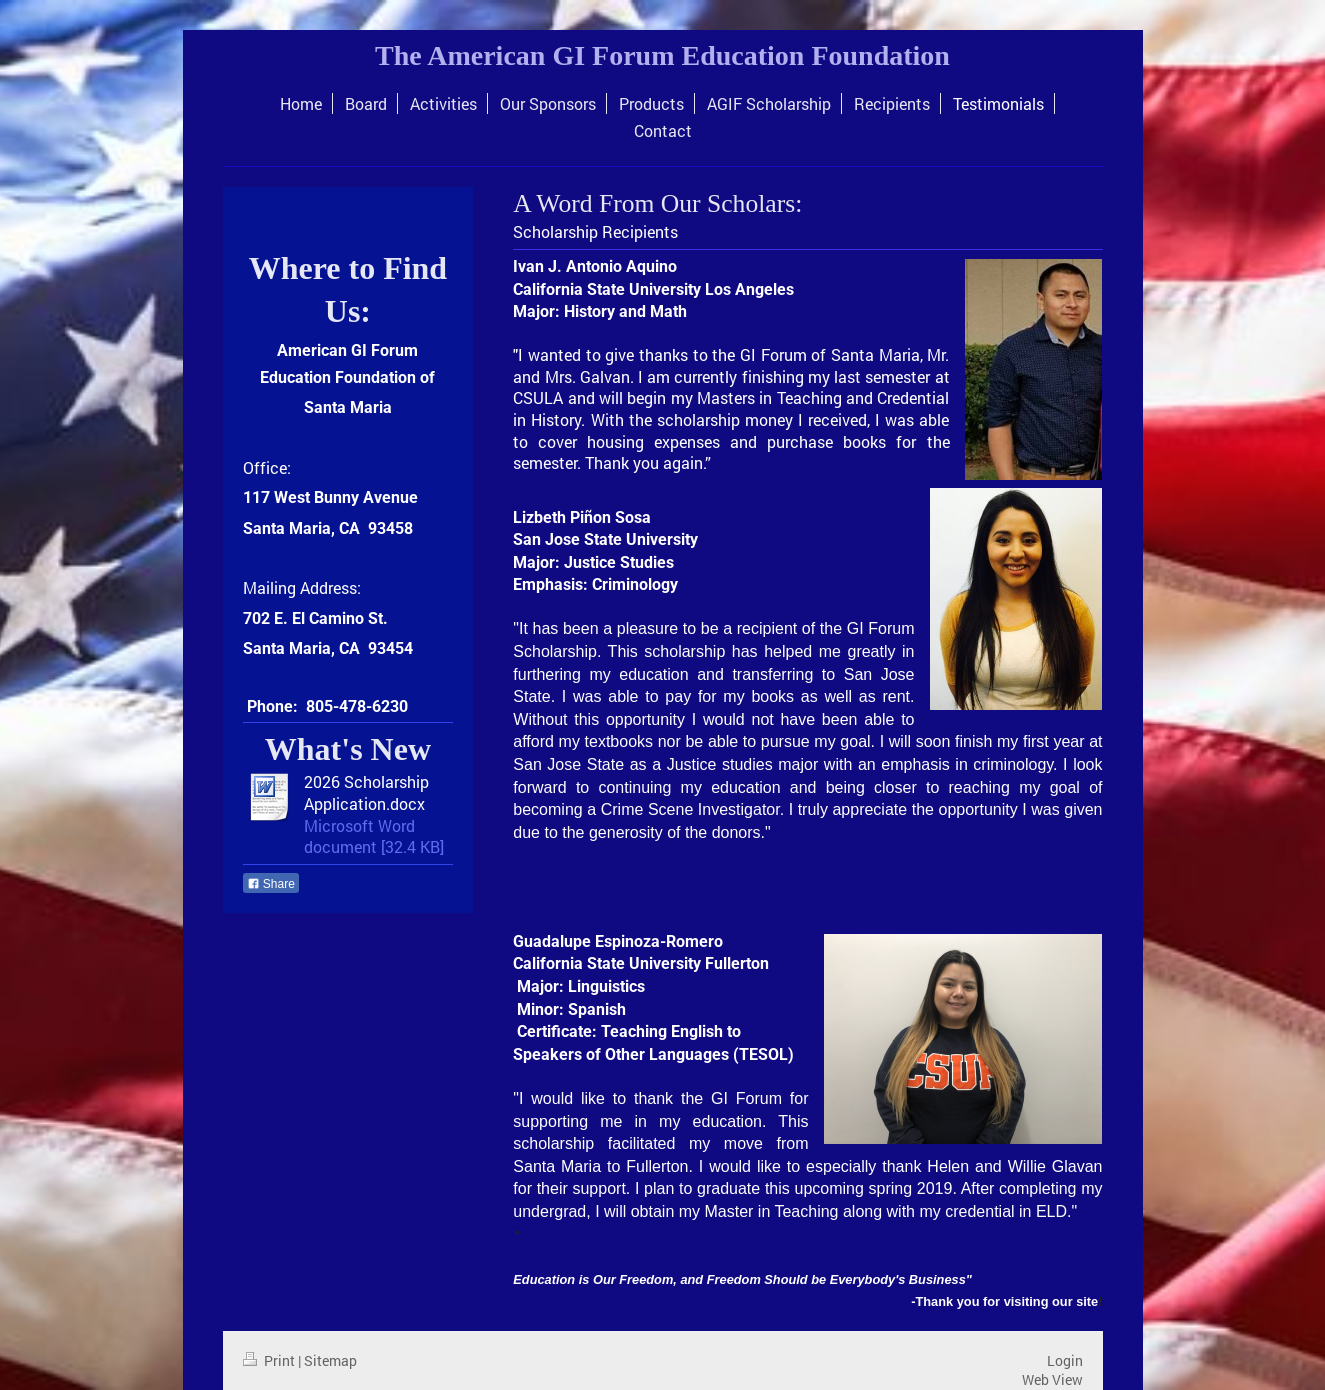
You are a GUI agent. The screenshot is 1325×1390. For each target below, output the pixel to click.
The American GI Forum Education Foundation (662, 55)
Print (270, 1360)
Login (1065, 1360)
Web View (1052, 1379)
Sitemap (330, 1360)
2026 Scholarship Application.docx (366, 792)
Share (271, 884)
